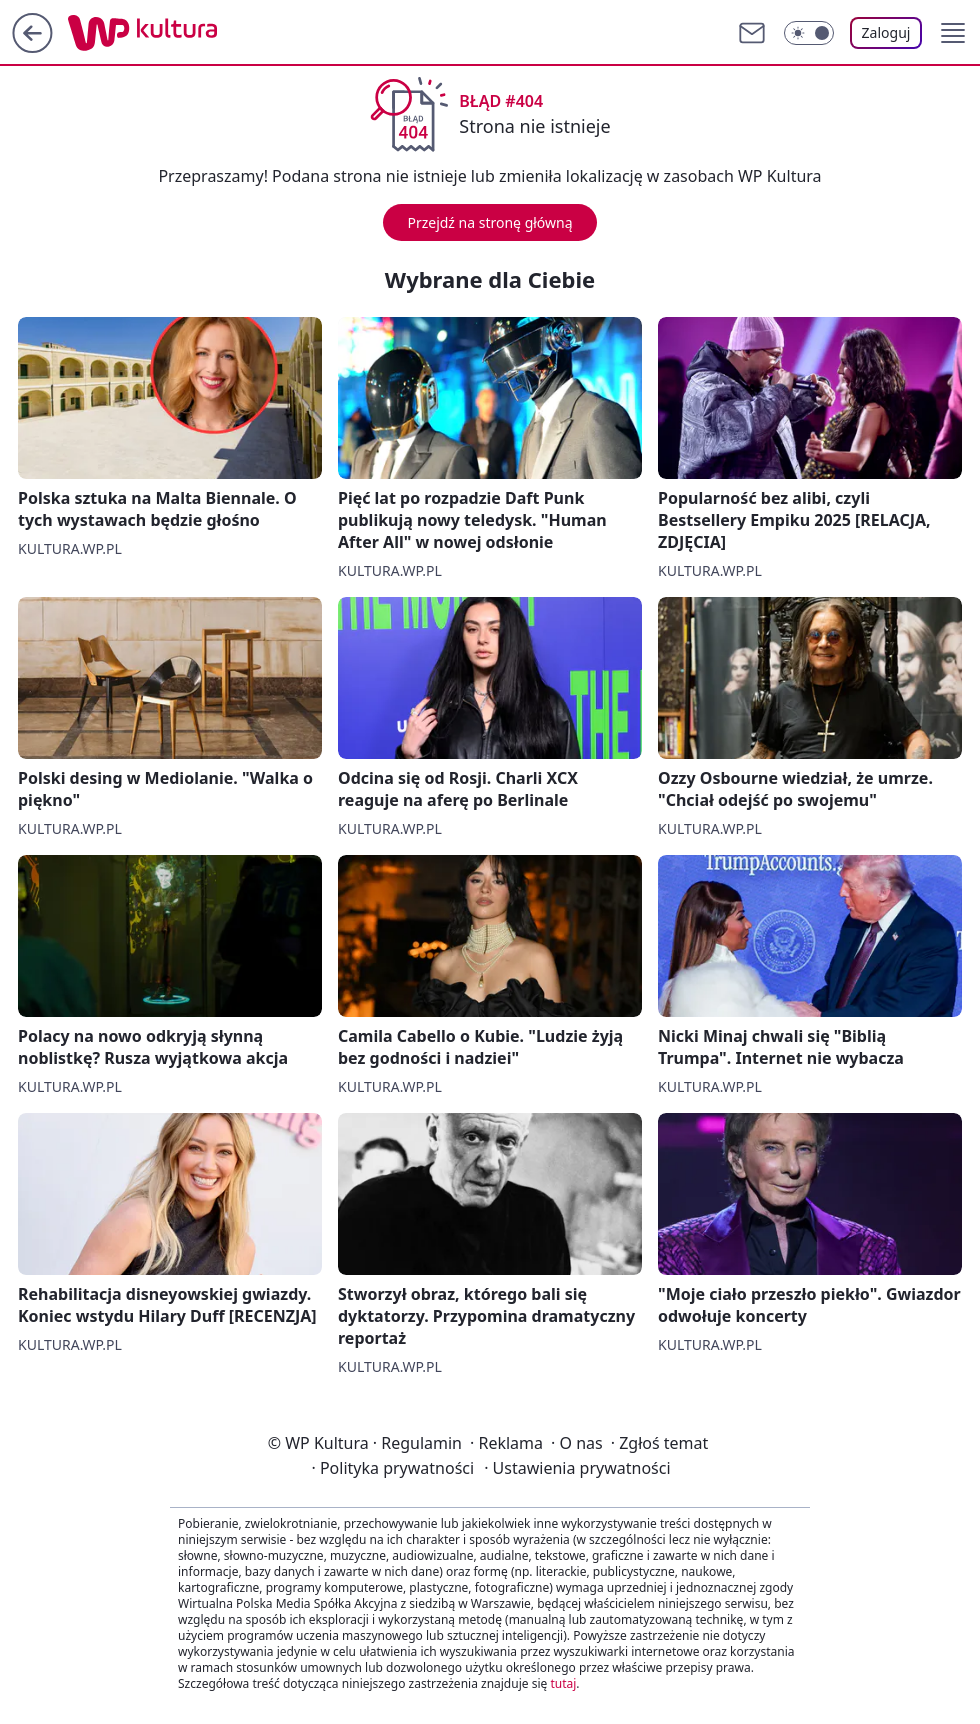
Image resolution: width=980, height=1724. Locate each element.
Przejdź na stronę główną (489, 222)
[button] (953, 33)
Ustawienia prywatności (577, 1468)
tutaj (563, 1683)
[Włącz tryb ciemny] (809, 33)
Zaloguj (886, 32)
